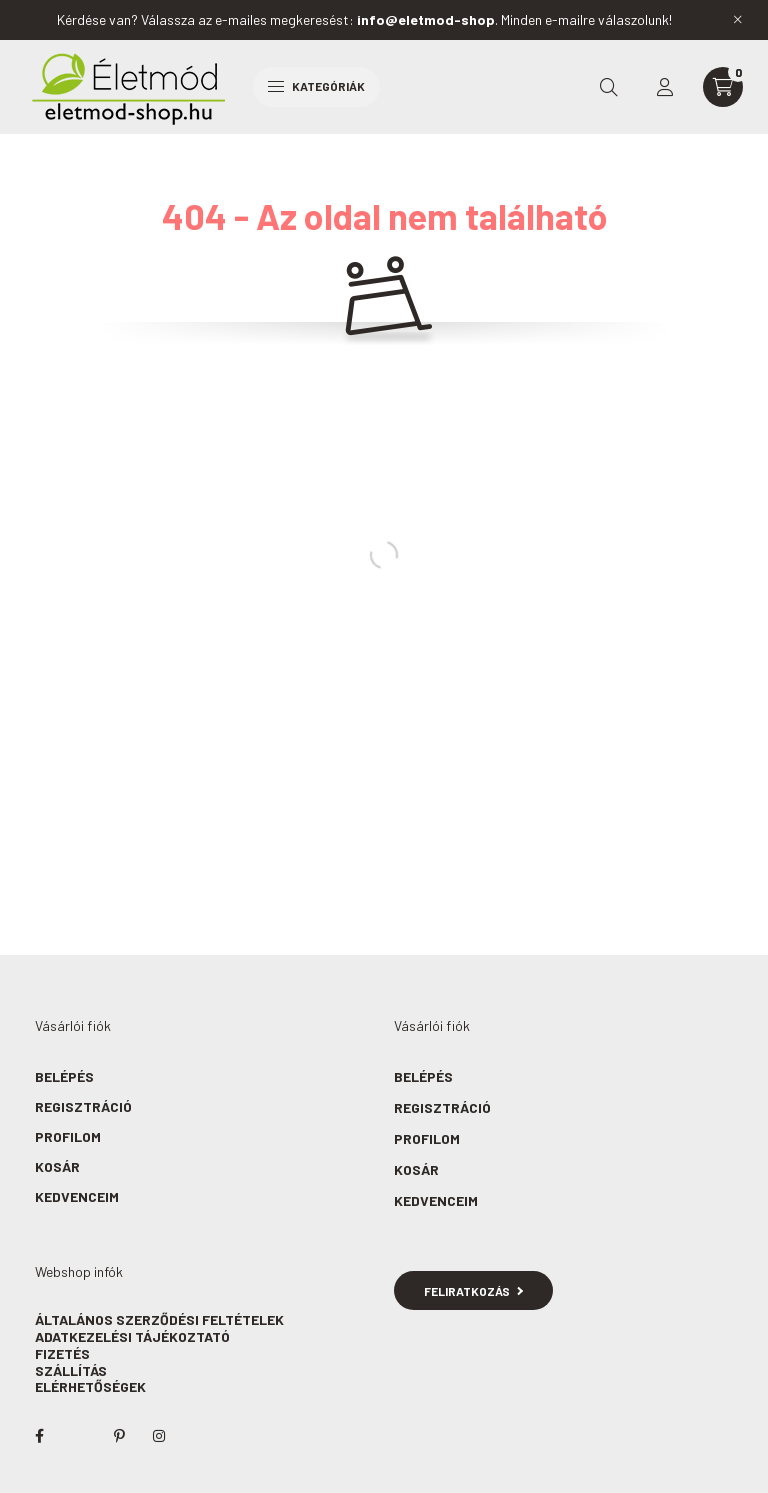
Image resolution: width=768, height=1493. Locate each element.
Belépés (64, 1076)
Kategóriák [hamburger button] (316, 86)
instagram (159, 1436)
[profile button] (665, 87)
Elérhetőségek (90, 1386)
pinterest (119, 1436)
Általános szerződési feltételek (159, 1319)
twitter (79, 1436)
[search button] (609, 87)
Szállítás (71, 1370)
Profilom (68, 1136)
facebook (39, 1436)
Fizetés (62, 1353)
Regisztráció (83, 1106)
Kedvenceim (77, 1196)
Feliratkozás (473, 1291)
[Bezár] (738, 20)
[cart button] (723, 87)
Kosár (57, 1166)
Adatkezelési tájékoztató (132, 1336)
